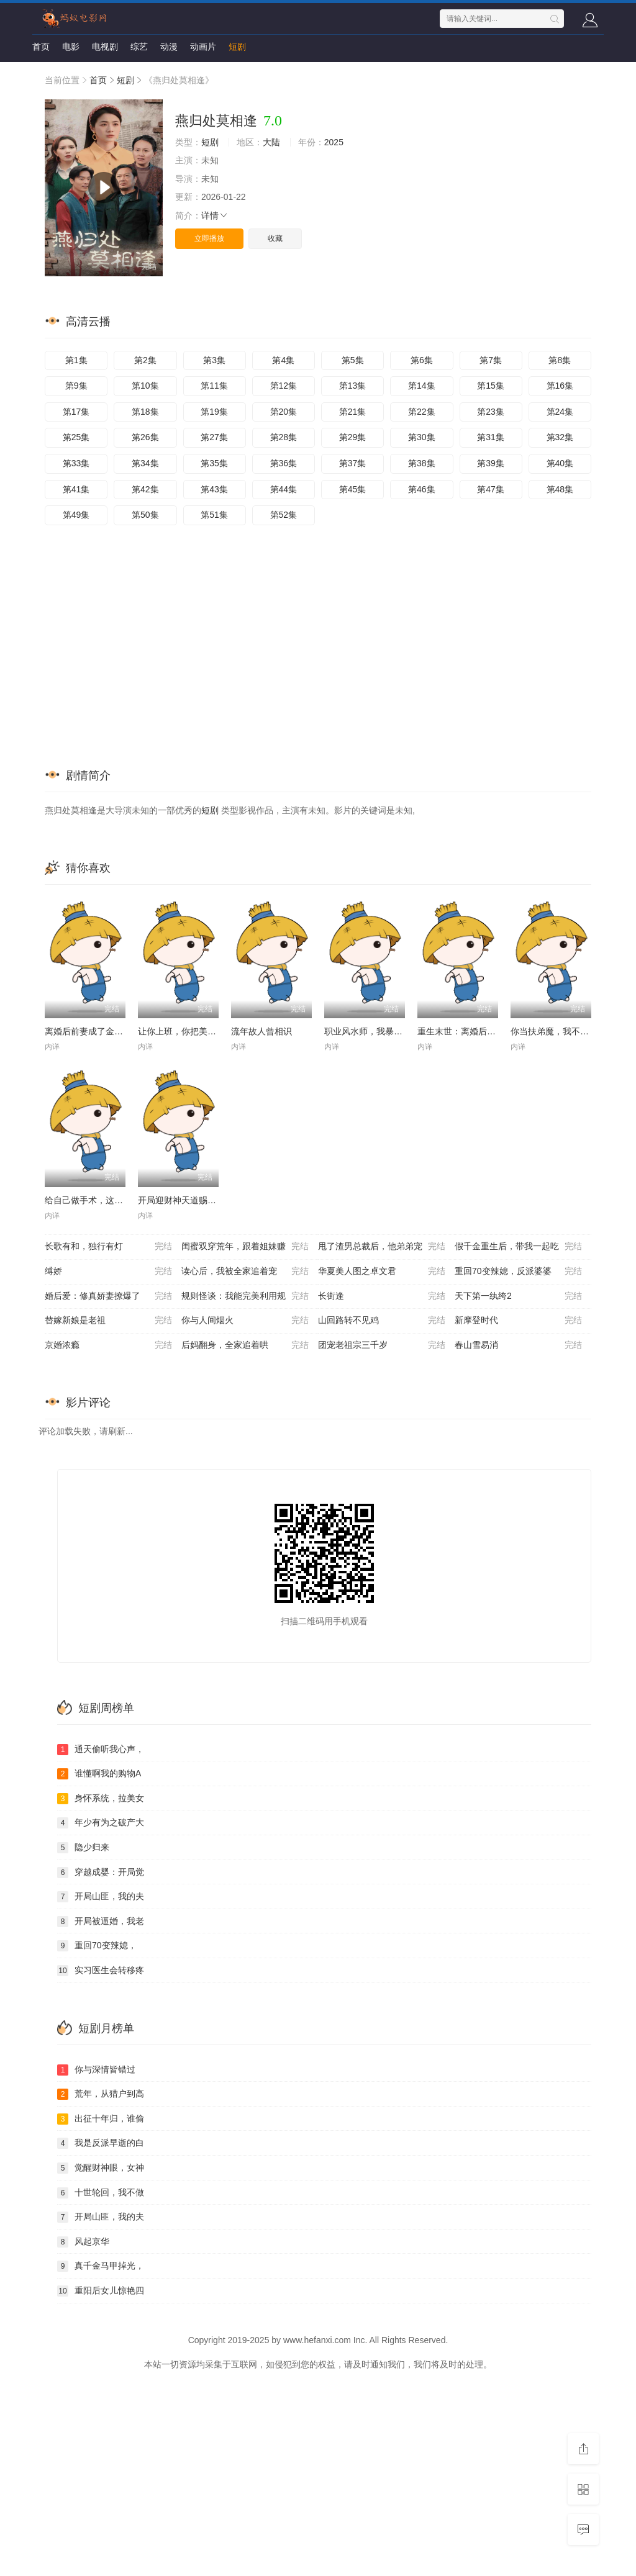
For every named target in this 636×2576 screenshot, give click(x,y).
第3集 (214, 360)
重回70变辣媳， (97, 1945)
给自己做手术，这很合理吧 (97, 1200)
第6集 (422, 360)
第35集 (214, 463)
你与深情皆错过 (96, 2070)
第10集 (145, 386)
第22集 (421, 412)
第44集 (284, 489)
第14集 (421, 386)
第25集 (76, 437)
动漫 (169, 47)
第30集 (421, 437)
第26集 (145, 437)
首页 (41, 47)
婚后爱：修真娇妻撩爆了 (108, 1296)
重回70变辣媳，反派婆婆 (518, 1271)
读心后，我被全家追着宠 (245, 1271)
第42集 (145, 489)
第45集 (352, 489)
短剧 (237, 47)
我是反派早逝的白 (100, 2143)
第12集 (284, 386)
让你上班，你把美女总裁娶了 (194, 1031)
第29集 (352, 437)
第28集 (284, 437)
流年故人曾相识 (261, 1031)
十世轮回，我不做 (100, 2193)
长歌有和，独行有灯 (108, 1247)
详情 (215, 215)
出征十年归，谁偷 (100, 2119)
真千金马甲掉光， (100, 2266)
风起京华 (83, 2242)
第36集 (284, 463)
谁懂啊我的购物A (99, 1773)
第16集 (560, 386)
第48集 (560, 489)
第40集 (560, 463)
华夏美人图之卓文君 (381, 1271)
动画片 (203, 47)
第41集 (76, 489)
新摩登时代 (518, 1320)
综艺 (139, 47)
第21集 (352, 412)
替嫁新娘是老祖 (108, 1320)
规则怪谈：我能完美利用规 (245, 1296)
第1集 (76, 360)
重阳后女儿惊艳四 (100, 2291)
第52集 (284, 515)
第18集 (145, 412)
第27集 (214, 437)
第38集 (421, 463)
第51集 (214, 515)
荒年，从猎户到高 (100, 2094)
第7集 (490, 360)
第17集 (76, 412)
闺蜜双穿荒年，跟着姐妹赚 (245, 1247)
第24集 (560, 412)
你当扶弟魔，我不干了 (554, 1031)
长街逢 (381, 1296)
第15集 (490, 386)
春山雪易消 (518, 1345)
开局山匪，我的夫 (100, 1896)
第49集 (76, 515)
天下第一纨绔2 (518, 1296)
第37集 (352, 463)
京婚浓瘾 (108, 1345)
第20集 (284, 412)
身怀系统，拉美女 (100, 1798)
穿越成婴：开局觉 (100, 1872)
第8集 (559, 360)
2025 (333, 142)
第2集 (145, 360)
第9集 (76, 386)
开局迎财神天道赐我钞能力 (190, 1200)
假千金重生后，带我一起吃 (518, 1247)
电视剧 (105, 47)
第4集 (283, 360)
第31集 (490, 437)
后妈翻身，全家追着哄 (245, 1345)
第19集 (214, 412)
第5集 (353, 360)
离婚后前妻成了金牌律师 (92, 1031)
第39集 (490, 463)
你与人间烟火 (245, 1320)
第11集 (214, 386)
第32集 (560, 437)
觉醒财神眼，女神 (100, 2168)
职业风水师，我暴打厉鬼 (372, 1031)
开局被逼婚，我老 (100, 1921)
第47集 (490, 489)
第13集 (352, 386)
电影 (71, 47)
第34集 (145, 463)
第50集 (145, 515)
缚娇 (108, 1271)
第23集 (490, 412)
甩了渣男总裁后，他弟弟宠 (381, 1247)
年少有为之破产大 (100, 1822)
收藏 (275, 238)
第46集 (421, 489)
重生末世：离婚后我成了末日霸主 (482, 1031)
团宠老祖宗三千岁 (381, 1345)
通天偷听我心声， (100, 1749)
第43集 (214, 489)
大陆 (271, 142)
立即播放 (209, 238)
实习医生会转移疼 (100, 1970)
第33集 (76, 463)
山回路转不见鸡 (381, 1320)
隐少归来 (83, 1847)
